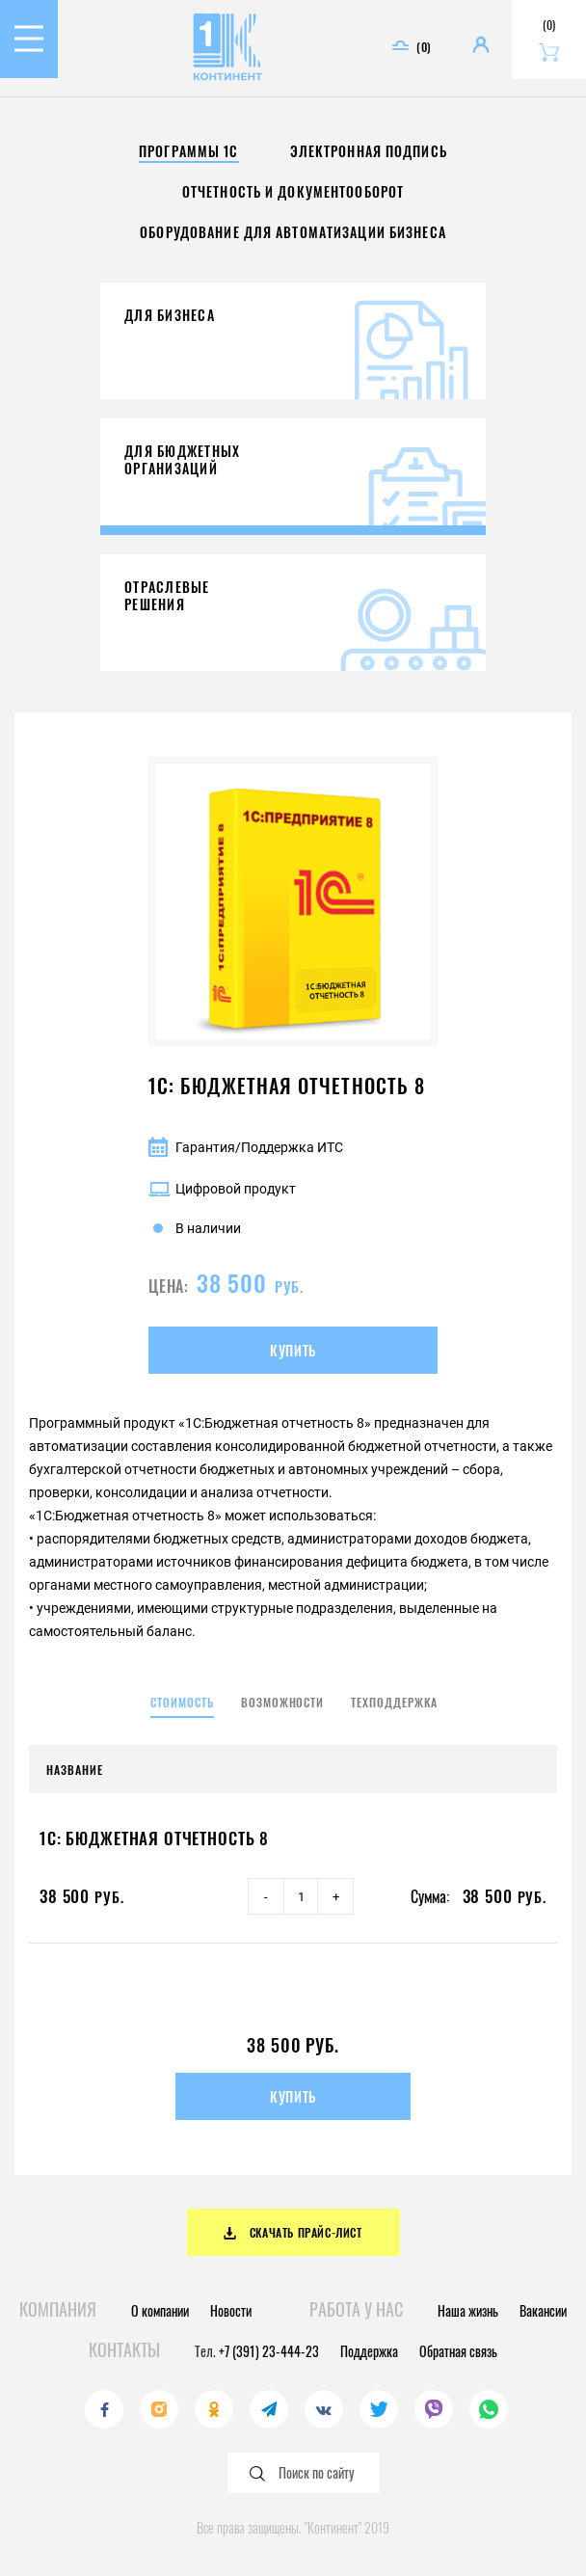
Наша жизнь (468, 2310)
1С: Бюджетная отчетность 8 (154, 1838)
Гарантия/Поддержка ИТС (245, 1147)
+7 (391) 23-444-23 (269, 2351)
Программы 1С (188, 151)
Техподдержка (394, 1702)
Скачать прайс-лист (292, 2232)
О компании (160, 2310)
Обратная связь (458, 2351)
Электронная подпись (368, 151)
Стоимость (182, 1702)
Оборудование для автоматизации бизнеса (293, 232)
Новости (231, 2310)
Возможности (283, 1702)
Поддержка (369, 2351)
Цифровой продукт (222, 1188)
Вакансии (543, 2310)
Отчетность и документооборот (293, 191)
